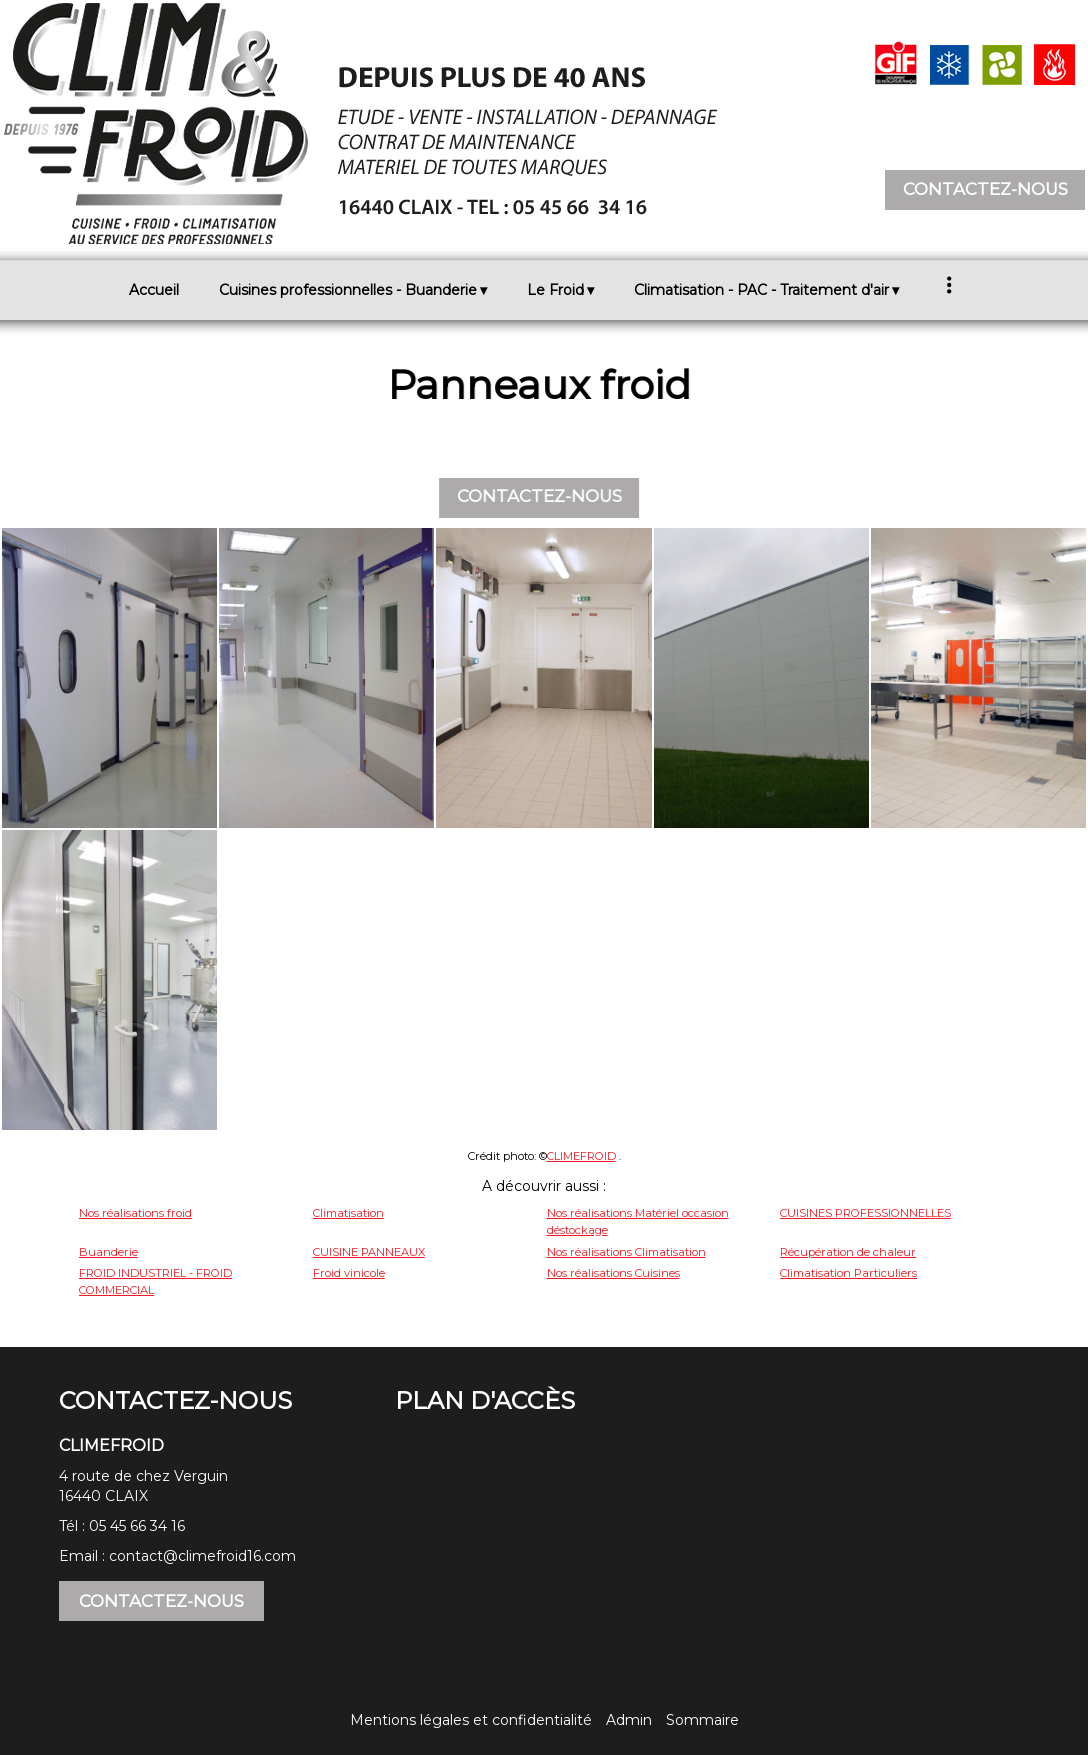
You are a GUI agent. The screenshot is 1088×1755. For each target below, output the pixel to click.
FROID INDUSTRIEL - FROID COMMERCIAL (155, 1281)
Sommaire (702, 1720)
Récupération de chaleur (848, 1252)
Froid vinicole (349, 1273)
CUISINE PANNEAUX (369, 1252)
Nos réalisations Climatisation (626, 1252)
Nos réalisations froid (135, 1213)
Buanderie (108, 1252)
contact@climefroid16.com (202, 1556)
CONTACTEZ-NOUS (985, 189)
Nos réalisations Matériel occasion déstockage (638, 1221)
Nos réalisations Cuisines (613, 1273)
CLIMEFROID (581, 1156)
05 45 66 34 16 (137, 1526)
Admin (629, 1720)
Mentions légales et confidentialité (471, 1720)
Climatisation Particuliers (848, 1273)
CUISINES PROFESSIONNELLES (865, 1213)
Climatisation (348, 1213)
